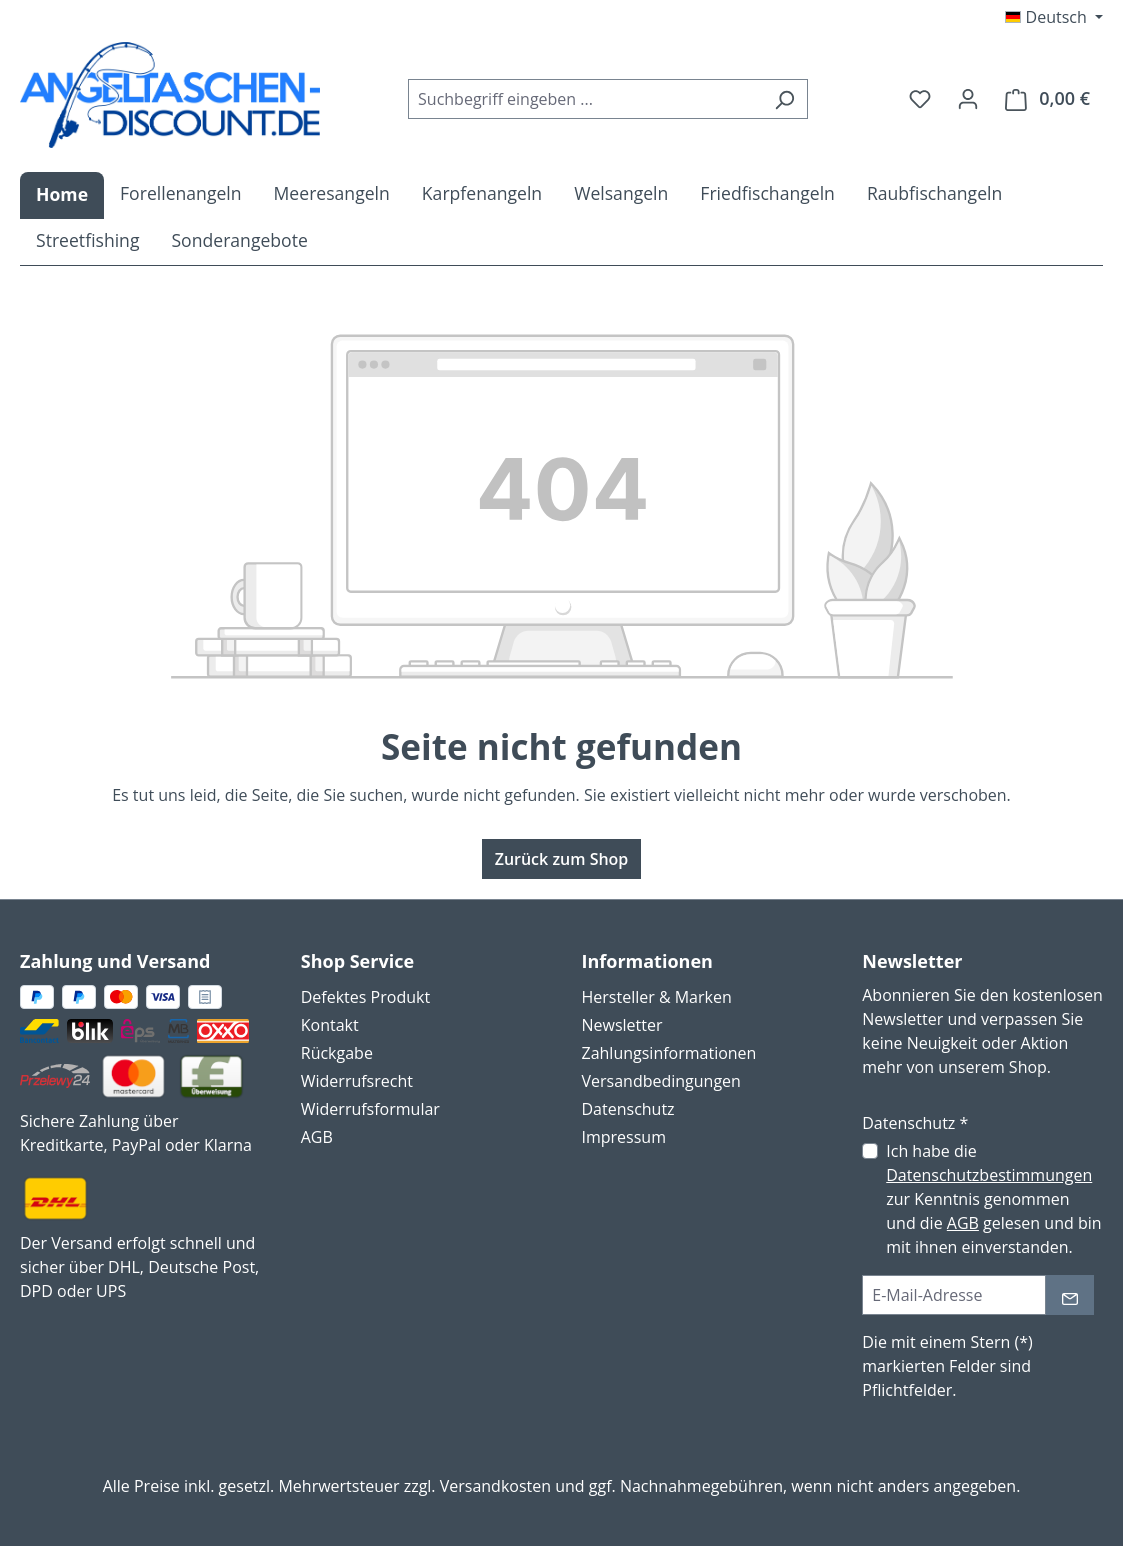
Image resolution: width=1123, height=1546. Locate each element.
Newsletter (622, 1025)
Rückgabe (337, 1053)
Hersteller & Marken (657, 997)
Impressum (624, 1137)
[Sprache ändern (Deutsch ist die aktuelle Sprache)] (1054, 17)
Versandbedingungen (661, 1081)
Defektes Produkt (365, 997)
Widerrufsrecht (357, 1081)
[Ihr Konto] (968, 98)
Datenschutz (628, 1109)
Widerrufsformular (370, 1109)
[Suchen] (784, 99)
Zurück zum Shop (562, 859)
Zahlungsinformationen (669, 1053)
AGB (317, 1137)
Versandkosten (495, 1486)
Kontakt (330, 1025)
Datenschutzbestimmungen (989, 1175)
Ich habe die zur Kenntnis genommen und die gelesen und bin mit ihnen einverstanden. (993, 1199)
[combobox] (585, 99)
